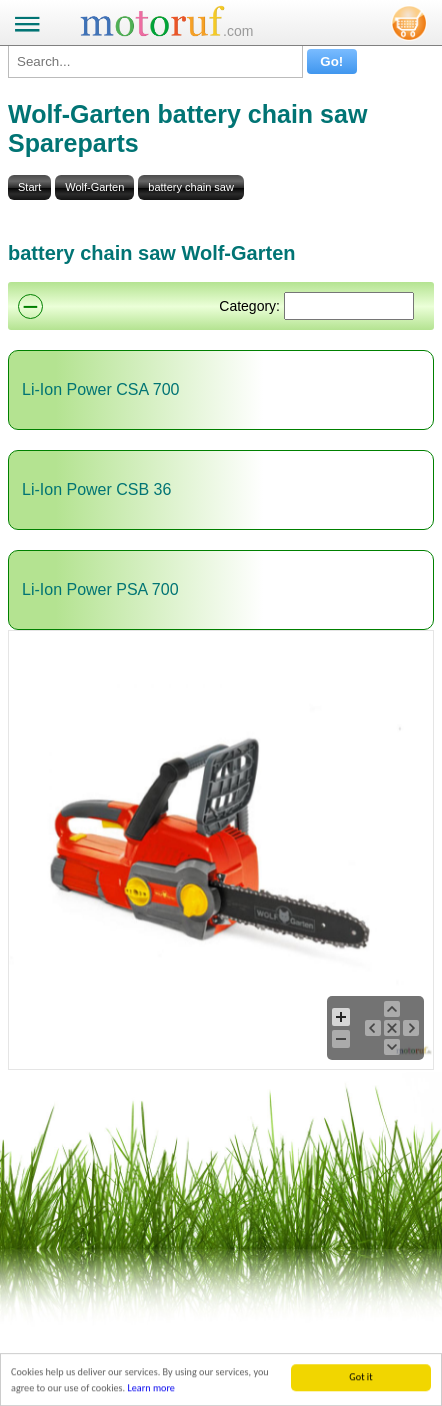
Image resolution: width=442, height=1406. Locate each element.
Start (29, 187)
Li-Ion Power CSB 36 (96, 489)
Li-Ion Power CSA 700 (100, 389)
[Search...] (155, 61)
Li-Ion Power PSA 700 (100, 589)
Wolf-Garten (94, 187)
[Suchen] (349, 306)
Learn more (150, 1391)
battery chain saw (191, 187)
